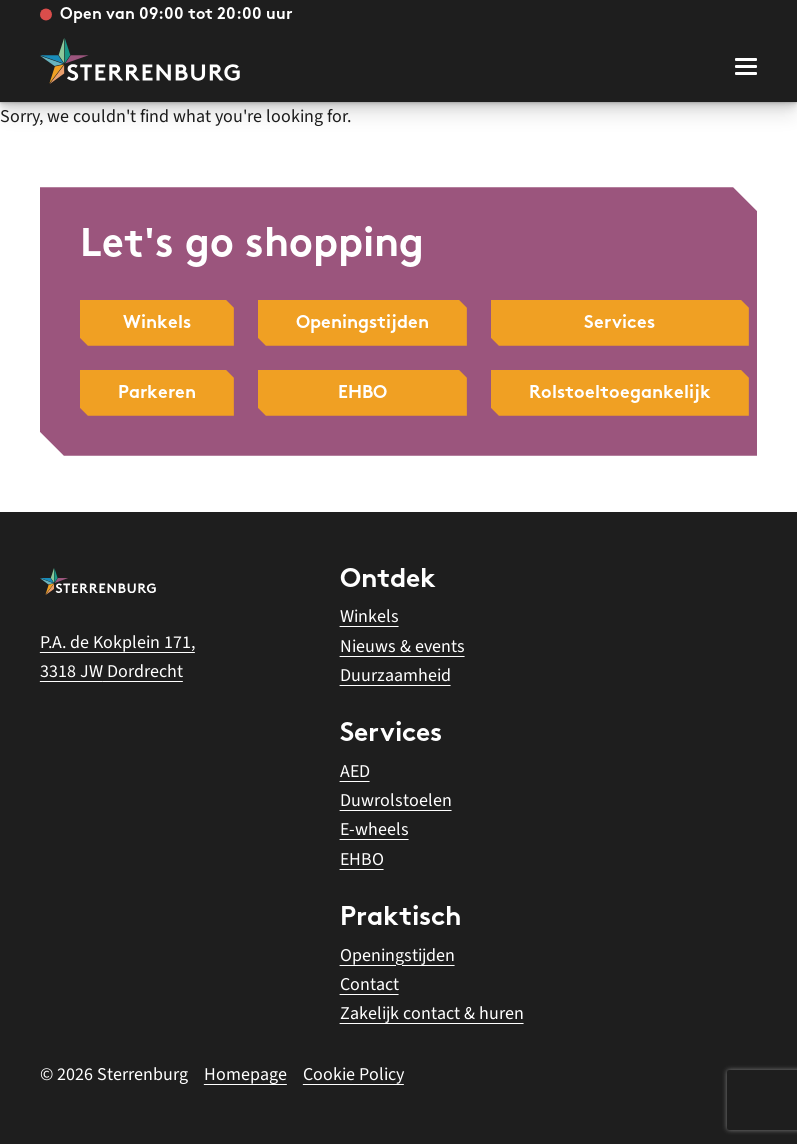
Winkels (369, 616)
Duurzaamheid (395, 675)
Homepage (245, 1074)
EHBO (362, 859)
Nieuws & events (402, 646)
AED (355, 771)
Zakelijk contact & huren (432, 1013)
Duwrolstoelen (396, 800)
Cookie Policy (353, 1074)
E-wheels (374, 829)
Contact (369, 984)
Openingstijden (397, 955)
